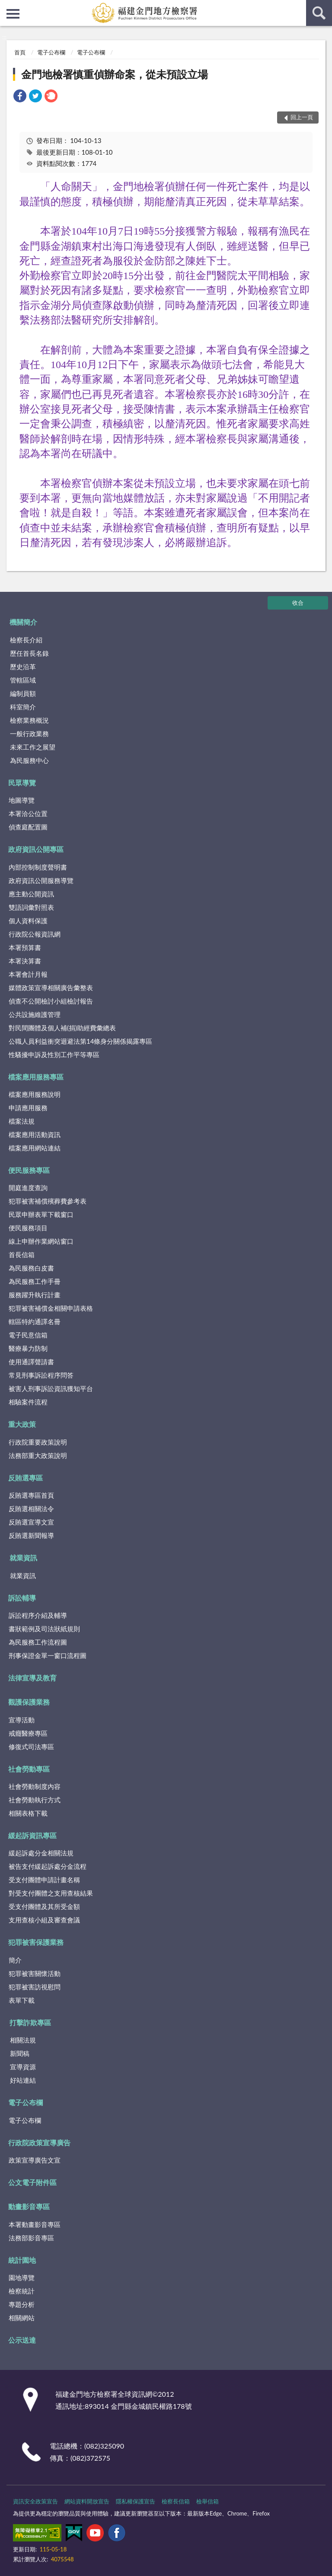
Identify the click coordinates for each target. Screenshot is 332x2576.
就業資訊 (23, 1557)
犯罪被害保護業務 (36, 1942)
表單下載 (22, 2000)
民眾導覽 (22, 782)
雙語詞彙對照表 (31, 907)
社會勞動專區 (29, 1769)
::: (7, 6)
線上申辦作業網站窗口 (41, 1241)
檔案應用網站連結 (35, 1148)
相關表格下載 (28, 1813)
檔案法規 (22, 1121)
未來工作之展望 (32, 747)
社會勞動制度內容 (35, 1786)
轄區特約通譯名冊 (35, 1321)
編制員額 (23, 693)
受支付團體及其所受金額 (44, 1906)
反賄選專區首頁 (31, 1495)
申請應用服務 (28, 1108)
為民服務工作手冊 (35, 1281)
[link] (19, 97)
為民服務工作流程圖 (38, 1642)
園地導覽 (22, 2277)
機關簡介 (23, 622)
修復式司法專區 (31, 1746)
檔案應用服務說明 (35, 1094)
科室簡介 (23, 707)
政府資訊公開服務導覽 (41, 880)
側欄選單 (12, 14)
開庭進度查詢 (28, 1187)
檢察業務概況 (29, 720)
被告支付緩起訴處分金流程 (47, 1866)
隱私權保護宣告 (135, 2501)
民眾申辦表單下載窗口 (41, 1214)
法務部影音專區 (31, 2238)
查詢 (319, 13)
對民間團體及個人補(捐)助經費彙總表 (62, 1028)
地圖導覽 (22, 800)
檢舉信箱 (207, 2501)
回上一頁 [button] (301, 117)
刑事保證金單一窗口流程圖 (47, 1655)
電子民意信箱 (28, 1335)
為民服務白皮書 (31, 1268)
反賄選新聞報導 (31, 1535)
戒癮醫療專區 (28, 1733)
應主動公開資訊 (31, 894)
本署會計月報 (28, 974)
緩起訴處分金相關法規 (41, 1853)
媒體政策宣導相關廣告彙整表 (51, 987)
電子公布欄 (51, 52)
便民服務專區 (29, 1170)
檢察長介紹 (26, 640)
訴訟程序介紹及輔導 (38, 1615)
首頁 (20, 52)
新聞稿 (19, 2053)
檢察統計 (22, 2291)
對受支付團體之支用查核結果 (51, 1893)
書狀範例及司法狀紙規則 (44, 1629)
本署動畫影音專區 (35, 2224)
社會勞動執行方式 (35, 1800)
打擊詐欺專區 (30, 2022)
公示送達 (22, 2340)
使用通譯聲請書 (31, 1362)
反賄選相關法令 (31, 1508)
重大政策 (22, 1424)
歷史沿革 (23, 666)
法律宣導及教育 (32, 1678)
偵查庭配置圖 (28, 827)
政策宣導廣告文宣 (35, 2160)
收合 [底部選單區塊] (297, 602)
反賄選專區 (25, 1478)
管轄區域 (23, 680)
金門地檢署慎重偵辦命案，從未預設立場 (114, 74)
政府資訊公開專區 (36, 849)
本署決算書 (25, 961)
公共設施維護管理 (35, 1014)
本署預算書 (25, 947)
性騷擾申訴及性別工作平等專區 (54, 1054)
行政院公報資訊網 (35, 934)
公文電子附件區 (32, 2182)
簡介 (15, 1960)
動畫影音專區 (29, 2206)
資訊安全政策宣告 (35, 2501)
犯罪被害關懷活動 (35, 1973)
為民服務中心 (29, 760)
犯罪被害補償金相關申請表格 (51, 1308)
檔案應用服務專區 (36, 1077)
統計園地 (22, 2260)
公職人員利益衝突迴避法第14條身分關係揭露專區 (80, 1041)
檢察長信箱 (176, 2501)
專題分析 (22, 2304)
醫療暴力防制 (28, 1348)
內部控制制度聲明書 (38, 867)
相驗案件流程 (28, 1402)
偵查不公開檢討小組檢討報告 (51, 1001)
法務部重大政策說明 (38, 1455)
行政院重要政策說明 (38, 1442)
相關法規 (23, 2040)
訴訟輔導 (22, 1598)
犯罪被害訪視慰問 (35, 1987)
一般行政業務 (29, 733)
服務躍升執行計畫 (35, 1295)
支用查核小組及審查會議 (44, 1920)
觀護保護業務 (29, 1702)
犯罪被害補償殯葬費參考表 (47, 1201)
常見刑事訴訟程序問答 (41, 1375)
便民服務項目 (28, 1228)
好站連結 (23, 2080)
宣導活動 (22, 1720)
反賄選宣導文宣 (31, 1522)
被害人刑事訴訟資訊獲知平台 (51, 1388)
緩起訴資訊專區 (32, 1835)
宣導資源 (23, 2067)
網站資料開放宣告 (86, 2501)
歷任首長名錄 (29, 653)
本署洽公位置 (28, 813)
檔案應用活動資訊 (35, 1134)
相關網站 (22, 2318)
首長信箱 (22, 1254)
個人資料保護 (28, 920)
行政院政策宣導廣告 (39, 2142)
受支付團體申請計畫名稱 (44, 1880)
